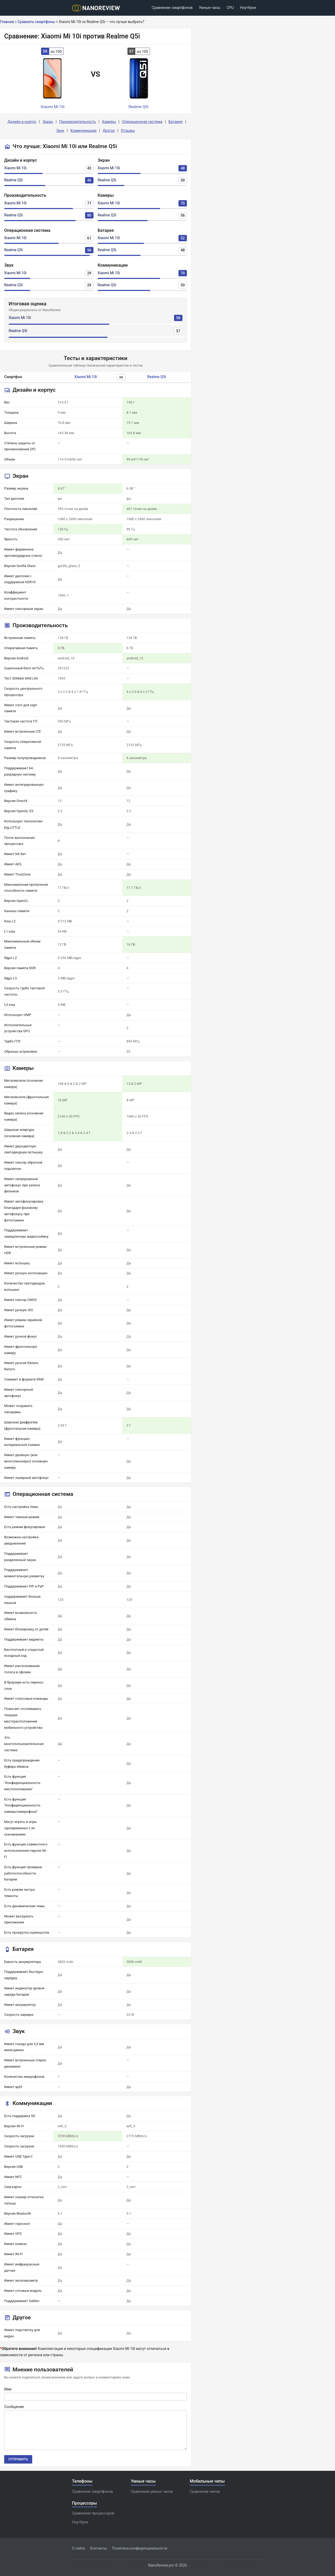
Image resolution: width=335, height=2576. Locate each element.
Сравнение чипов (205, 2491)
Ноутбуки (248, 7)
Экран (47, 122)
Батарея (176, 122)
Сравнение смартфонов (172, 7)
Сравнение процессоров (93, 2513)
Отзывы (128, 130)
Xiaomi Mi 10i (15, 168)
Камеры (109, 122)
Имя (8, 2389)
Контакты (98, 2548)
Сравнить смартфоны (36, 22)
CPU (230, 7)
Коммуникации (83, 130)
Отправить (18, 2459)
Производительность (77, 122)
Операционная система (142, 122)
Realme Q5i (13, 180)
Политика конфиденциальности (139, 2548)
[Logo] (97, 8)
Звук (60, 130)
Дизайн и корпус (22, 122)
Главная (7, 22)
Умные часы (209, 7)
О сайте (78, 2548)
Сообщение (14, 2407)
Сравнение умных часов (152, 2491)
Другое (109, 130)
